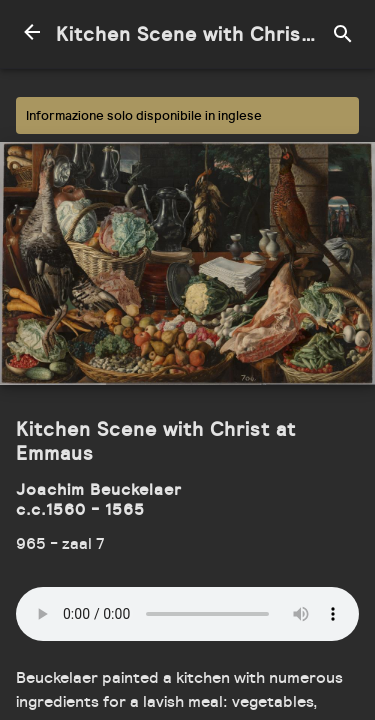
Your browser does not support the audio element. (187, 614)
